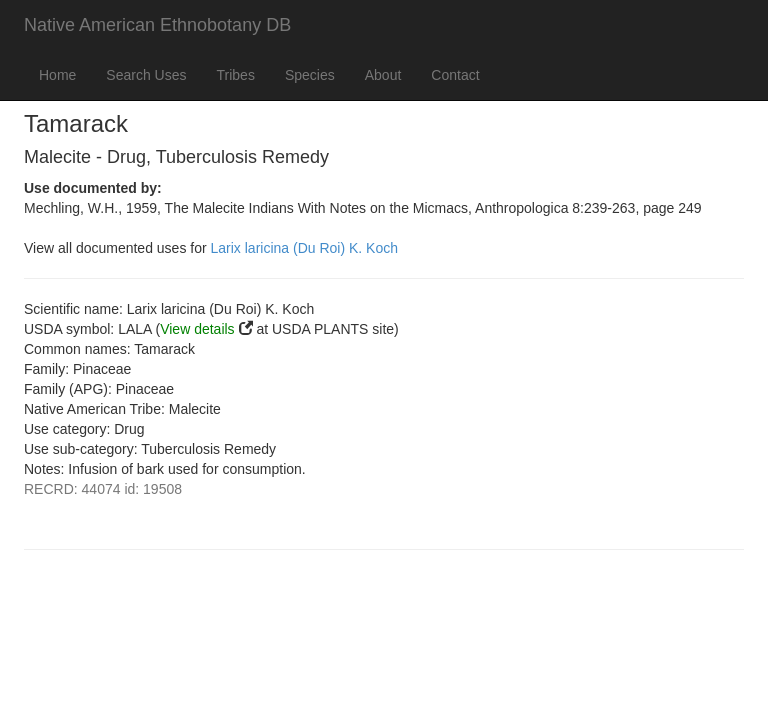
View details (197, 329)
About (383, 75)
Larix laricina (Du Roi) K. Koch (305, 248)
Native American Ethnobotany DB (157, 25)
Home (57, 75)
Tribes (236, 75)
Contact (455, 75)
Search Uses (146, 75)
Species (310, 75)
